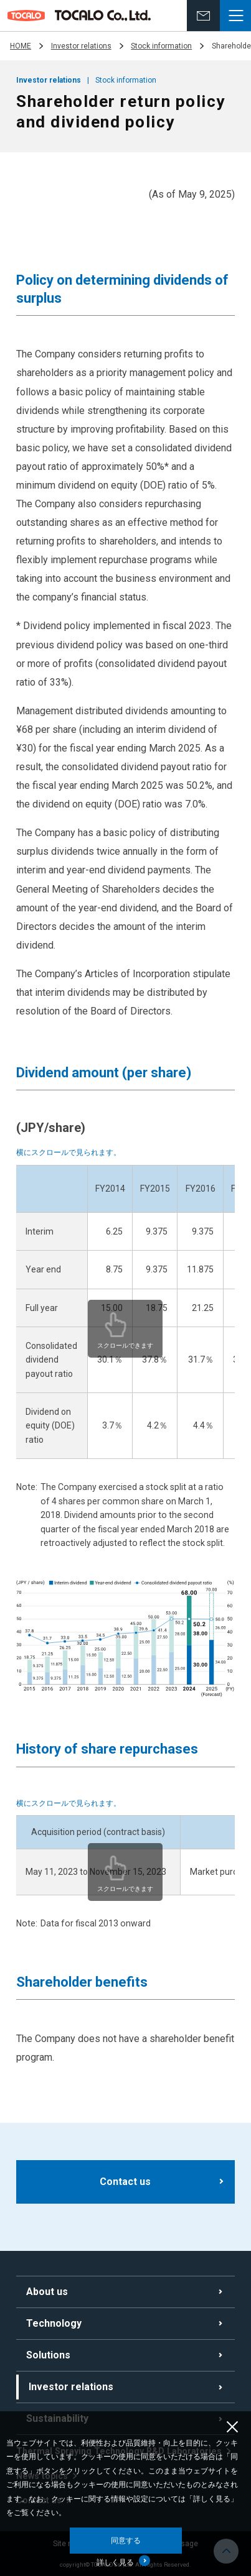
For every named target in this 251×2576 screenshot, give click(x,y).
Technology (54, 2323)
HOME (20, 46)
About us (47, 2292)
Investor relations (81, 46)
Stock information (161, 46)
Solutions (48, 2355)
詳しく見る (115, 2562)
